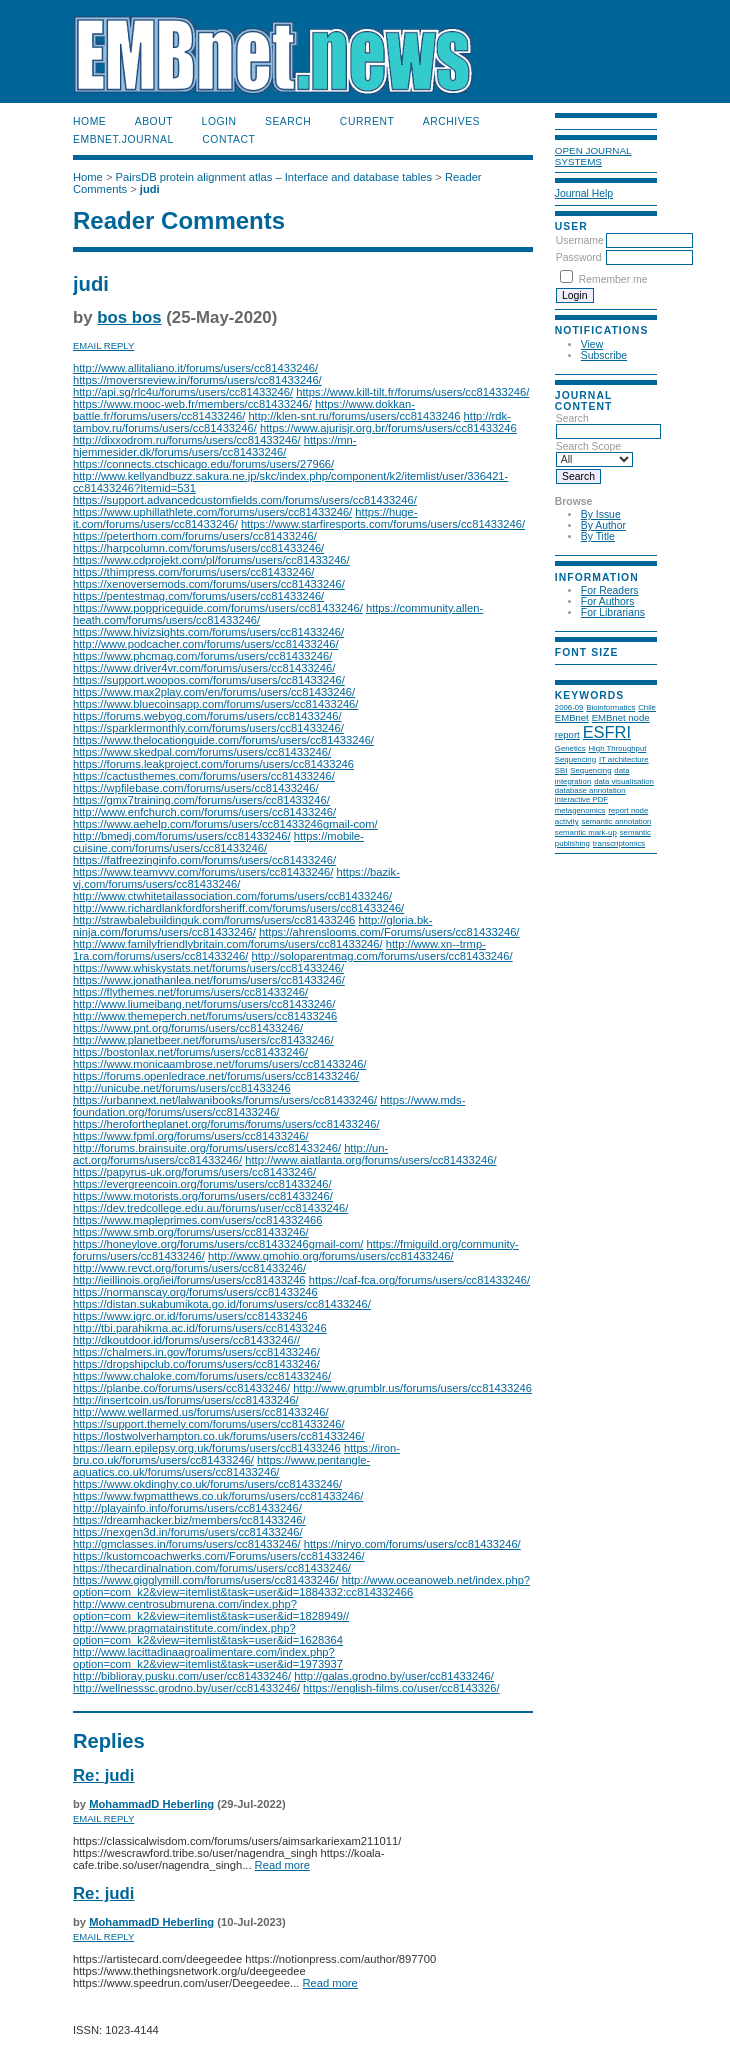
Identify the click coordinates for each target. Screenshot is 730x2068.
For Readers (610, 590)
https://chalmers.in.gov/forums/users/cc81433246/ (196, 1352)
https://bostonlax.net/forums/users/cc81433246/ (190, 1052)
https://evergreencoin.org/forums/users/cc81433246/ (202, 1184)
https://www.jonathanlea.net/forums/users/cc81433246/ (209, 980)
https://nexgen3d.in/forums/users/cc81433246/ (188, 1532)
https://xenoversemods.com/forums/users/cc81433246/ (209, 584)
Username (580, 240)
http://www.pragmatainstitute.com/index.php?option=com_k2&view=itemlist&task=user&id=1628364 (208, 1634)
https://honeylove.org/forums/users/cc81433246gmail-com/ (218, 1244)
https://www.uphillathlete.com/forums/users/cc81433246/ (212, 512)
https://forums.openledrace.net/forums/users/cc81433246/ (216, 1076)
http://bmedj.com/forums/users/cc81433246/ (182, 836)
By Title (598, 536)
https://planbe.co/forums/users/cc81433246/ (181, 1388)
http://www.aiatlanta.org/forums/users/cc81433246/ (370, 1160)
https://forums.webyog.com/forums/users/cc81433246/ (207, 716)
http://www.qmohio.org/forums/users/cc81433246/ (331, 1256)
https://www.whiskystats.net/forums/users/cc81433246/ (208, 968)
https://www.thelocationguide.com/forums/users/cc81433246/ (223, 740)
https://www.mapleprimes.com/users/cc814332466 (197, 1220)
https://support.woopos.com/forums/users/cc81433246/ (209, 680)
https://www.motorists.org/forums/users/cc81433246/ (203, 1196)
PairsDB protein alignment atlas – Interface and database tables (274, 177)
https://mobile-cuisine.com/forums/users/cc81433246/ (218, 842)
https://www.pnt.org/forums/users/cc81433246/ (188, 1028)
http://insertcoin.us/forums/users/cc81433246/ (186, 1400)
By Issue (601, 514)
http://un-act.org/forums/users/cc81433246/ (230, 1154)
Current (367, 121)
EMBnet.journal (123, 139)
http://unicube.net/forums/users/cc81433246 (182, 1088)
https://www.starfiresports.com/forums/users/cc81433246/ (383, 524)
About (154, 121)
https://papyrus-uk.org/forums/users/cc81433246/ (194, 1172)
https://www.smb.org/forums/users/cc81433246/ (191, 1232)
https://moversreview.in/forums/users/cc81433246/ (197, 380)
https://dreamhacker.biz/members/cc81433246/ (189, 1520)
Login (219, 121)
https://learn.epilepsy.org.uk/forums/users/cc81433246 (207, 1448)
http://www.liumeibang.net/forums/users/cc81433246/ (204, 1004)
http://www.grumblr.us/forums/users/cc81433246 (412, 1388)
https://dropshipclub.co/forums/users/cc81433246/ (196, 1364)
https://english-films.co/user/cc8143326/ (401, 1688)
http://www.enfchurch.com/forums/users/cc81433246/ (204, 812)
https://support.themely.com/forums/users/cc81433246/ (209, 1424)
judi (150, 189)
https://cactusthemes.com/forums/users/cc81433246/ (204, 776)
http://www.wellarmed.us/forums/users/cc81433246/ (201, 1412)
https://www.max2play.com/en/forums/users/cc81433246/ (214, 692)
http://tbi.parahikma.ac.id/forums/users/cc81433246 (200, 1328)
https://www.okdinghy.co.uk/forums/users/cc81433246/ (207, 1484)
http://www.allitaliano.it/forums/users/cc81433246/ (195, 368)
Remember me (613, 279)
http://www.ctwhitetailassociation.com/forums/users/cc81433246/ (232, 896)
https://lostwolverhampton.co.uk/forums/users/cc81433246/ (219, 1436)
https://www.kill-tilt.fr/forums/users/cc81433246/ (412, 392)
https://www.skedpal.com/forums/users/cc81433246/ (202, 752)
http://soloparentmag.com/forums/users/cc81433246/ (381, 956)
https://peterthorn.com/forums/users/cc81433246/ (195, 536)
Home (89, 121)
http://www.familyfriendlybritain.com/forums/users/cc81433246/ (228, 944)
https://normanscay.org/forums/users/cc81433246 (195, 1292)
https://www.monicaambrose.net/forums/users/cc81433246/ (220, 1064)
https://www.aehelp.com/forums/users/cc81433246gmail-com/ (225, 824)
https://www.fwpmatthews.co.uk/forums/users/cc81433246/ (218, 1496)
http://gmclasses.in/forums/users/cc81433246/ (187, 1544)
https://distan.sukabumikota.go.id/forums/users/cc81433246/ (222, 1304)
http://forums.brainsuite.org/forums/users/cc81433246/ (207, 1148)
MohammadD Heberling (151, 1804)
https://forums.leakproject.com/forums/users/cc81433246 (213, 764)
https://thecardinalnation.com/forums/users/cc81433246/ (212, 1568)
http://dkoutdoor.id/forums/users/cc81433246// (186, 1340)
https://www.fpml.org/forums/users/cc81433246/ (191, 1136)
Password (579, 257)
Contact (228, 139)
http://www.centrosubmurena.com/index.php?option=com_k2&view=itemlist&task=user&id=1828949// (211, 1610)
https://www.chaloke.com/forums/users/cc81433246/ (202, 1376)
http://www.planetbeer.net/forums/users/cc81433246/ (203, 1040)
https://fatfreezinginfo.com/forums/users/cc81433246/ (204, 860)
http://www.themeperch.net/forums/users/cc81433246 (205, 1016)
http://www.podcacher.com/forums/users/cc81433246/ (206, 644)
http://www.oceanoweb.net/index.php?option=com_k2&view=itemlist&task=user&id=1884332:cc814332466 (301, 1586)
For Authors (608, 601)
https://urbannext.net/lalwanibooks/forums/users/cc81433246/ (225, 1100)
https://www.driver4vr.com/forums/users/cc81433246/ (204, 668)
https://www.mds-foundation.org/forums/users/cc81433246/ (269, 1106)
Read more (282, 1865)
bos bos (129, 317)
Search (288, 121)
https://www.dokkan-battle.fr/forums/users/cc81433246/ (244, 410)
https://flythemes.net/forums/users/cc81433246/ (190, 992)
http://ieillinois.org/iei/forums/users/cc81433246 (189, 1280)
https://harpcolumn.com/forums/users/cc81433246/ (198, 548)
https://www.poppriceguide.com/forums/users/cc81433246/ (218, 608)
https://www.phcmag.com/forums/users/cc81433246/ (202, 656)
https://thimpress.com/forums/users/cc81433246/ (193, 572)
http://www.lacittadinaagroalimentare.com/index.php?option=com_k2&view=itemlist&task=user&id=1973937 (208, 1658)
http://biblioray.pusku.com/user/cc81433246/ (182, 1676)
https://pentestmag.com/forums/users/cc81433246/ (198, 596)
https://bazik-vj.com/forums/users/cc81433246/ (236, 878)
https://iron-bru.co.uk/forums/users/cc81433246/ (236, 1454)
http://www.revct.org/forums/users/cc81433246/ (189, 1268)
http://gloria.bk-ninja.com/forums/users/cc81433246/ (252, 926)
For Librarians (613, 612)
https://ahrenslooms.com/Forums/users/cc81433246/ (389, 932)
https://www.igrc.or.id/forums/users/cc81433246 (190, 1316)
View (592, 344)
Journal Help (584, 193)
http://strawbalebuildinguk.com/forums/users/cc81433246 (214, 920)
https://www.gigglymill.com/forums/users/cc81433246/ (206, 1580)
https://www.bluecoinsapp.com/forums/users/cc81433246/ (215, 704)
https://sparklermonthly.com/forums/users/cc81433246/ (208, 728)
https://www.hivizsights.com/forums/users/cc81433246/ (208, 632)
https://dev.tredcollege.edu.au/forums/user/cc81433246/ (210, 1208)
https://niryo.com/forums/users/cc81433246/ (412, 1544)
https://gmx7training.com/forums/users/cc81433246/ (201, 800)
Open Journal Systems (593, 156)
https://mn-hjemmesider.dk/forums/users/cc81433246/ (215, 446)
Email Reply (103, 345)
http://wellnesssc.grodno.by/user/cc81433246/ (186, 1688)
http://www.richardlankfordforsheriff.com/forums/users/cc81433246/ (238, 908)
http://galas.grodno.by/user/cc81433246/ (394, 1676)
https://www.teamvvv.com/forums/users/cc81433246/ (203, 872)
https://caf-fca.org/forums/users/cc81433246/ (419, 1280)
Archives (451, 121)
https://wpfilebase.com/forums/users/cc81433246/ (196, 788)
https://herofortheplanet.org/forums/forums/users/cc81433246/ (226, 1124)
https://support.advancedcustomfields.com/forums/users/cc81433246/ (245, 500)
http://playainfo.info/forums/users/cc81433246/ (187, 1508)
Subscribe (604, 355)
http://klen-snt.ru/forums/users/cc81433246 (354, 416)
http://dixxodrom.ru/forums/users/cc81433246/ (187, 440)
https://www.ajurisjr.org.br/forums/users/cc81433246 (388, 428)
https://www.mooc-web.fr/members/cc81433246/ (192, 404)
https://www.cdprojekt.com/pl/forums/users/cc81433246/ (211, 560)
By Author (603, 525)
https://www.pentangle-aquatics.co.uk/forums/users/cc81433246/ (221, 1466)
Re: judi (104, 1775)
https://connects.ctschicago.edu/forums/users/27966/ (203, 464)
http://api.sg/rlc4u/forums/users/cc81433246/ (183, 392)
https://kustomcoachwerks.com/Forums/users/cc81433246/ (219, 1556)
